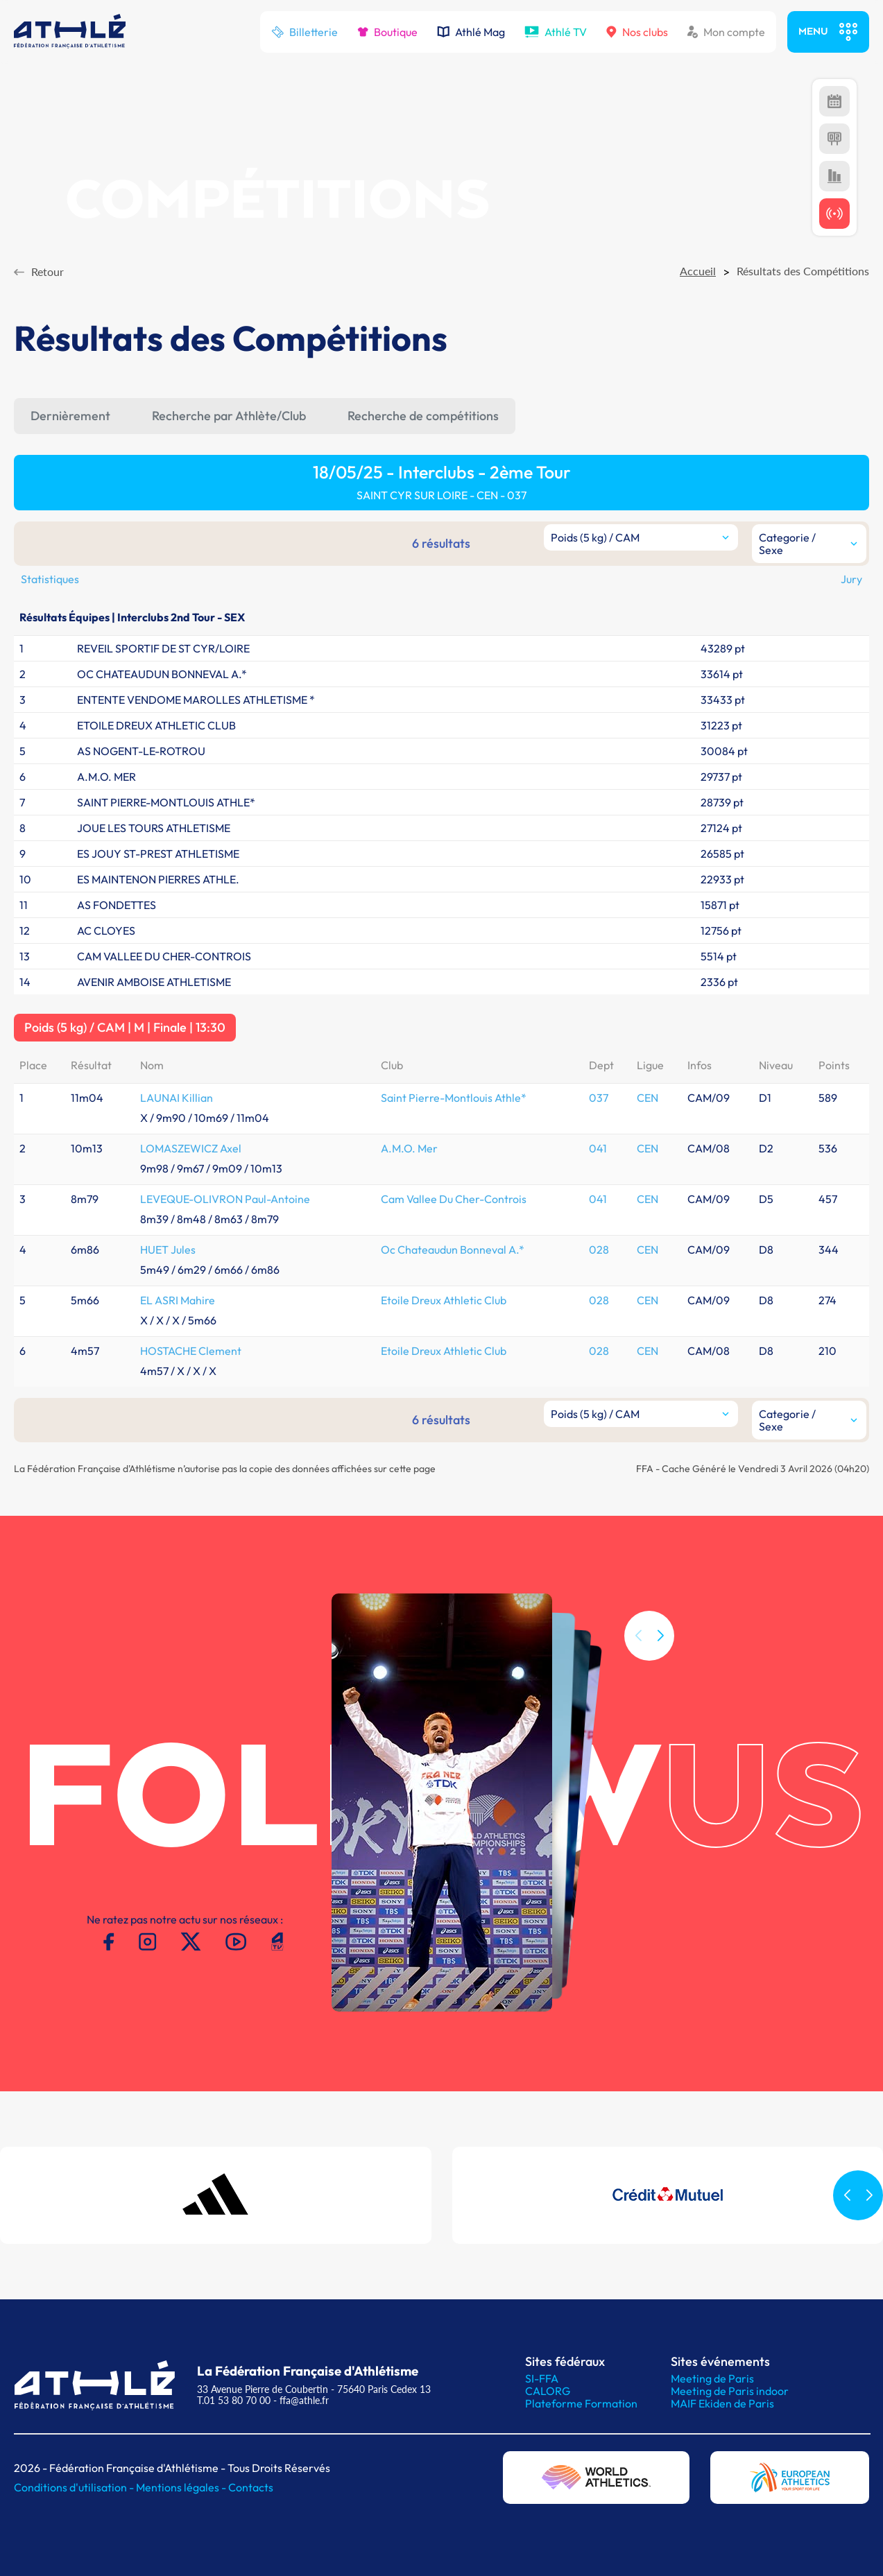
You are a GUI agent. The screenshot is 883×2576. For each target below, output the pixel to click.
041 (598, 1148)
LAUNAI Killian (176, 1098)
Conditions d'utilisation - (75, 2487)
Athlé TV (555, 32)
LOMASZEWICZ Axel (190, 1148)
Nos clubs (637, 32)
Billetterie (304, 32)
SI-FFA (541, 2378)
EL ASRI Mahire (177, 1300)
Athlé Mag (471, 32)
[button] (660, 1654)
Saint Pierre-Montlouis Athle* (453, 1098)
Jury (851, 579)
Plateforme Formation (581, 2403)
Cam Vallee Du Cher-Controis (453, 1199)
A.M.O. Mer (409, 1148)
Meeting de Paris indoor (730, 2391)
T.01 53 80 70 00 (234, 2400)
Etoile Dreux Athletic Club (443, 1300)
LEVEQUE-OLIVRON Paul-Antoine (225, 1199)
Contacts (250, 2487)
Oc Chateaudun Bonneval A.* (452, 1249)
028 (599, 1249)
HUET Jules (168, 1249)
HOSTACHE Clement (190, 1351)
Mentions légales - (182, 2487)
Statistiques (50, 579)
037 (598, 1098)
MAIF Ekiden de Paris (722, 2403)
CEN (647, 1098)
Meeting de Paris (712, 2378)
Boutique (387, 32)
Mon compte (726, 32)
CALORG (547, 2391)
